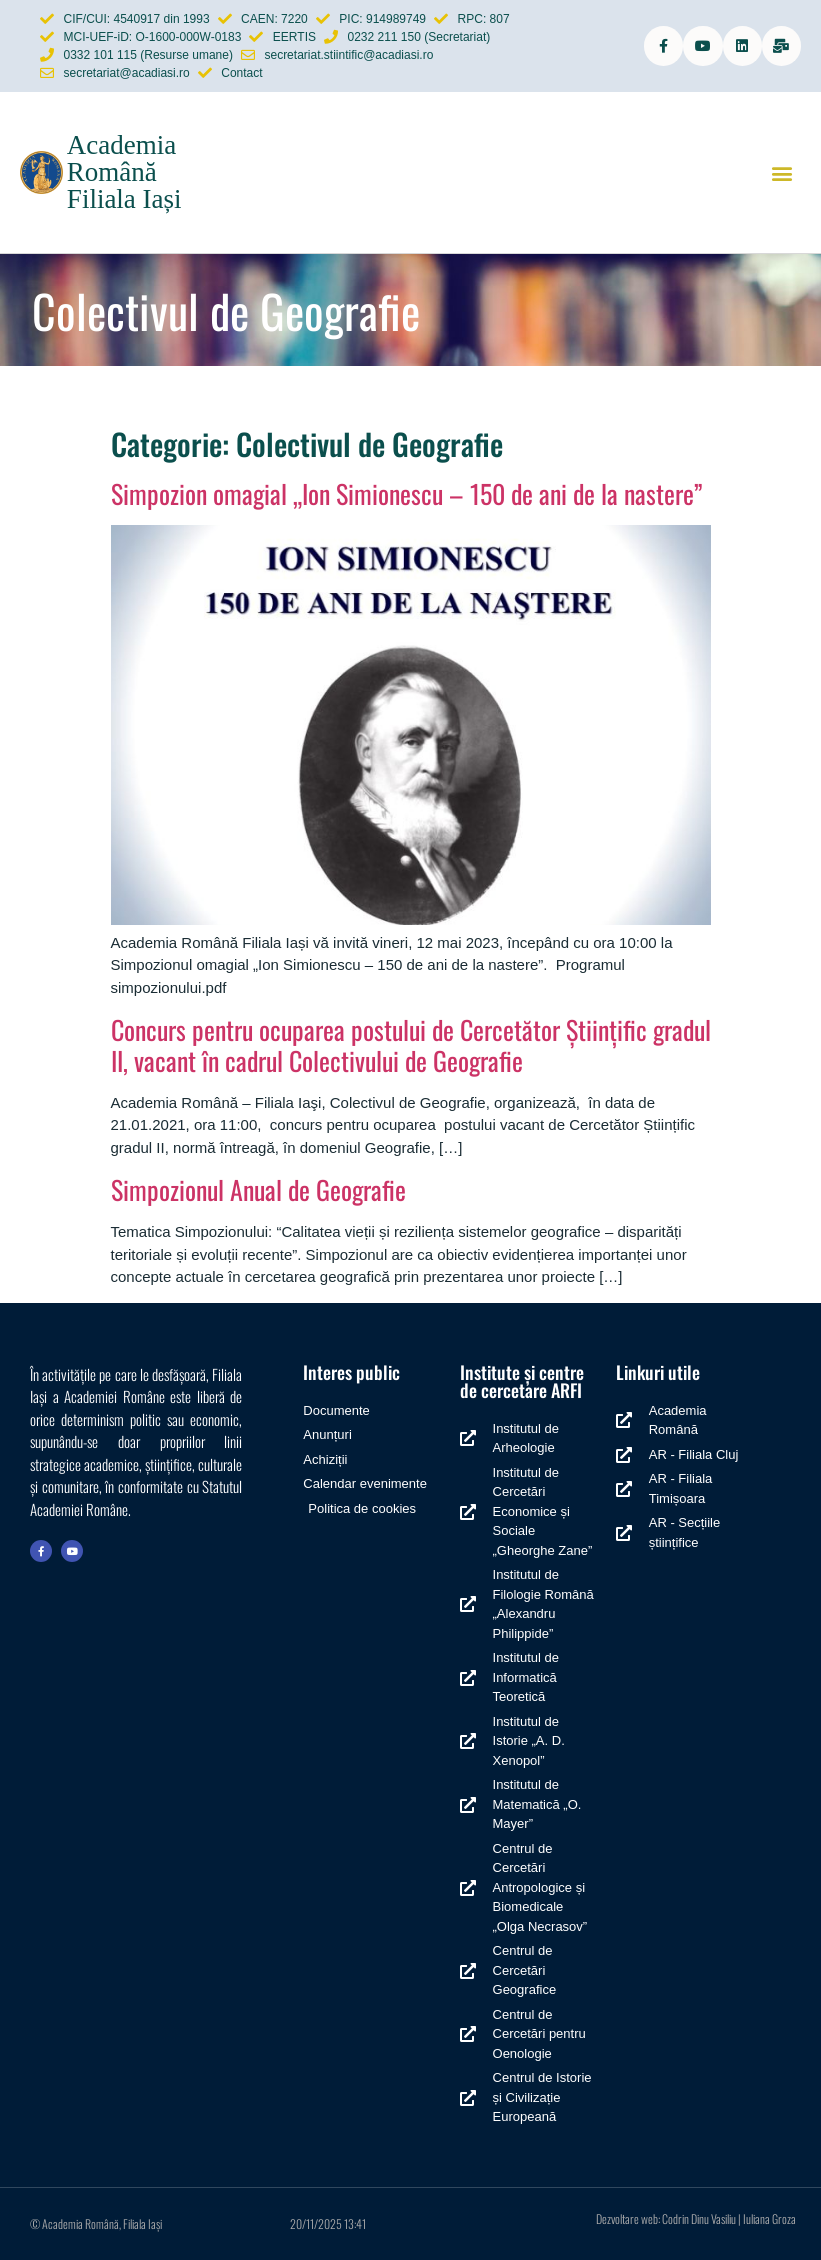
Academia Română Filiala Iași (124, 172)
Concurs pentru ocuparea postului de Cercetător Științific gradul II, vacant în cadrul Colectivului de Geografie (411, 1045)
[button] (781, 172)
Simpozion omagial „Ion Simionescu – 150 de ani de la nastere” (406, 493)
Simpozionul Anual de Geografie (258, 1189)
